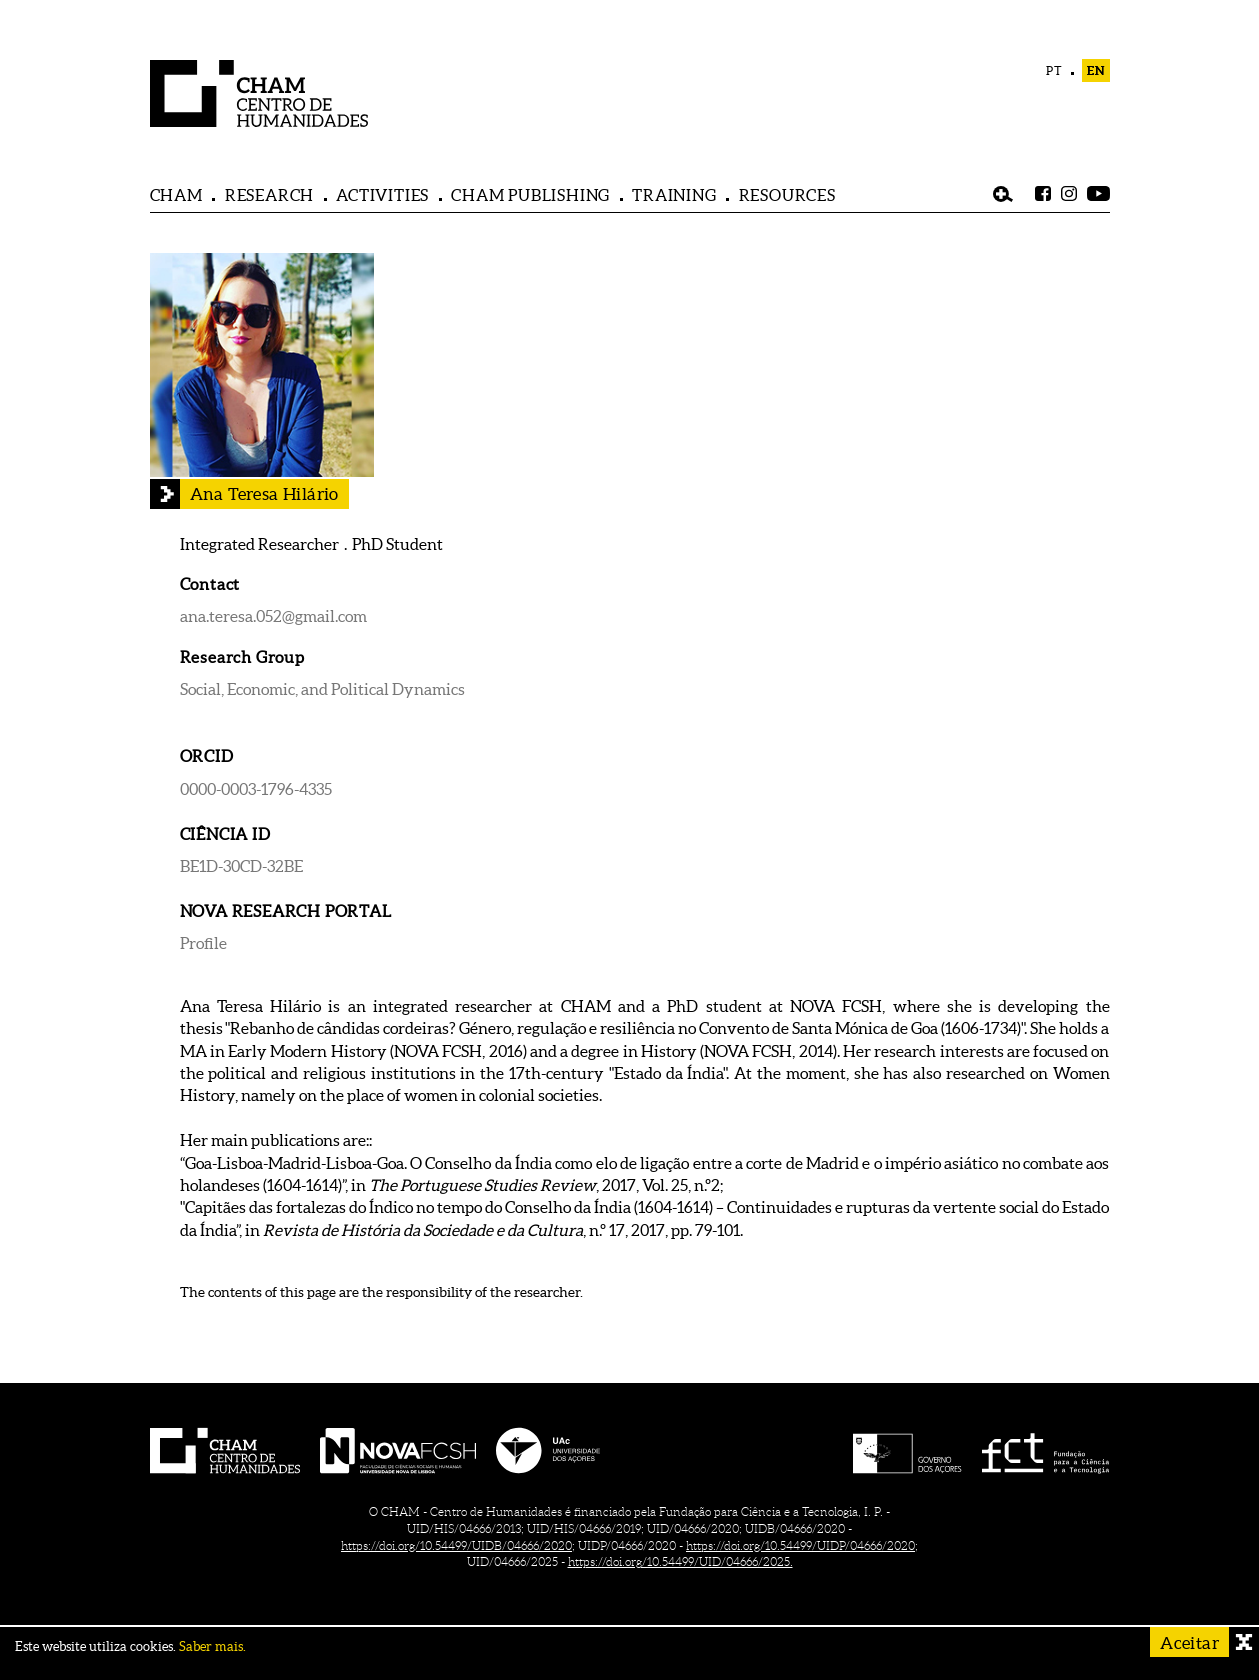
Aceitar (1189, 1642)
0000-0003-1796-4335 (256, 789)
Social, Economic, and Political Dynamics (322, 689)
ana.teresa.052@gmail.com (273, 616)
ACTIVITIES (382, 195)
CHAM (176, 195)
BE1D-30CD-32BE (241, 866)
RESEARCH (269, 195)
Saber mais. (212, 1646)
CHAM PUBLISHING (530, 195)
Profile (203, 943)
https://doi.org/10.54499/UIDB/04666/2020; (458, 1545)
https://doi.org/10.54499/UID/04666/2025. (680, 1561)
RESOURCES (787, 195)
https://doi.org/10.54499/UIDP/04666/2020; (802, 1545)
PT (1054, 70)
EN (1096, 70)
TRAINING (674, 195)
